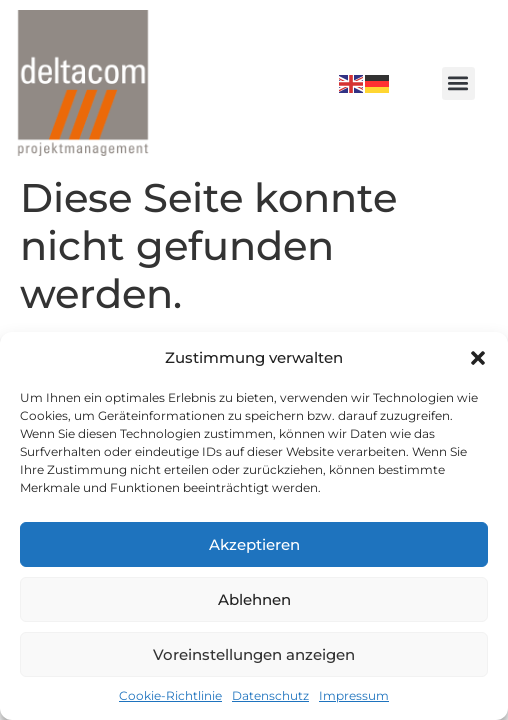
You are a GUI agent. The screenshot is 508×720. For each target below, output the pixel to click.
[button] (478, 358)
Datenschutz (270, 695)
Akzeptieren (254, 544)
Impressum (354, 695)
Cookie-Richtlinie (170, 695)
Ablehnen (254, 599)
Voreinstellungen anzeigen (254, 654)
